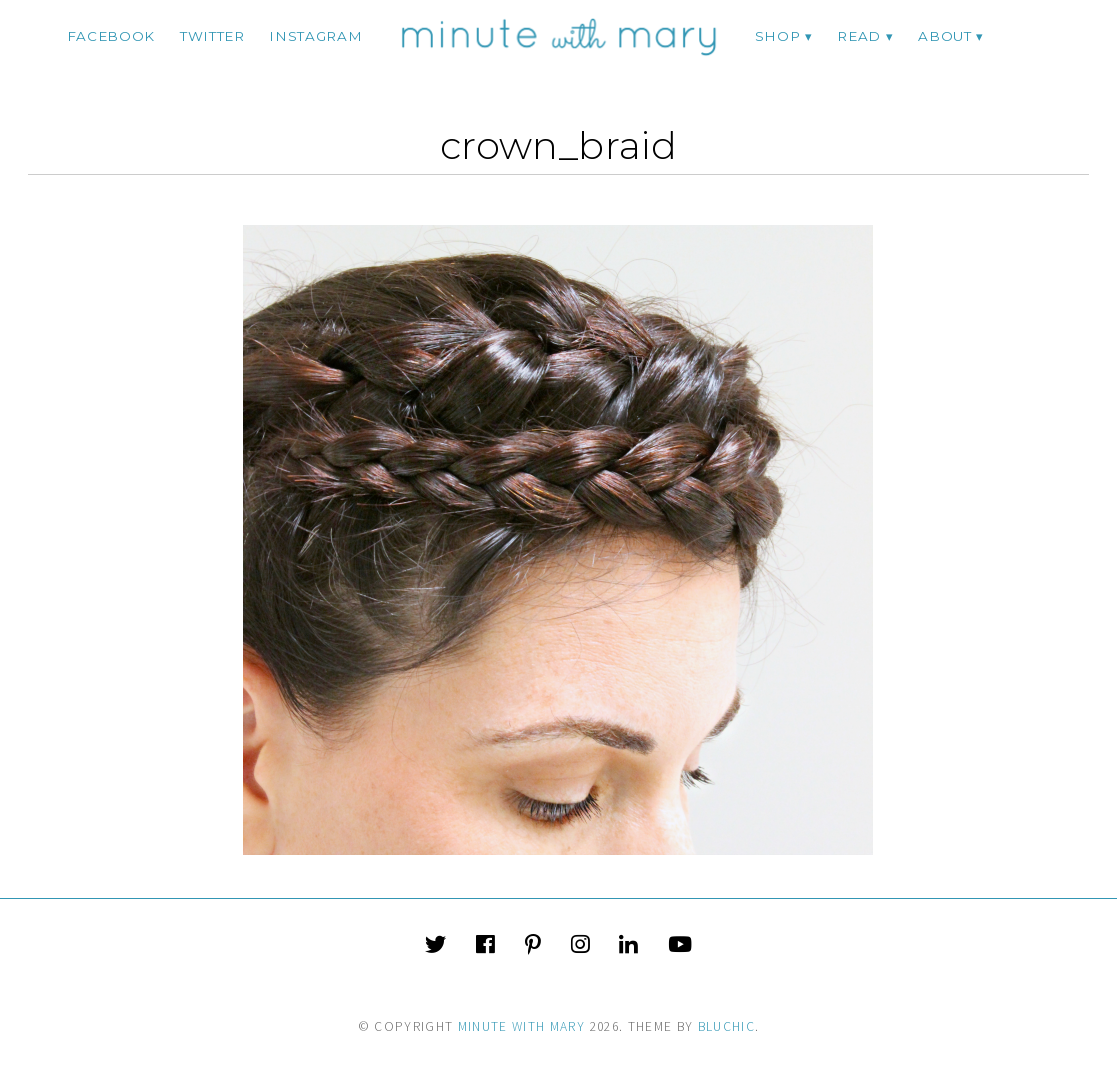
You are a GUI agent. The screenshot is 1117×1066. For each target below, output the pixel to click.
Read (859, 36)
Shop (778, 36)
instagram (315, 36)
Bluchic (726, 1026)
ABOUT (944, 36)
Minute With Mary (522, 1026)
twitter (212, 36)
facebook (111, 36)
